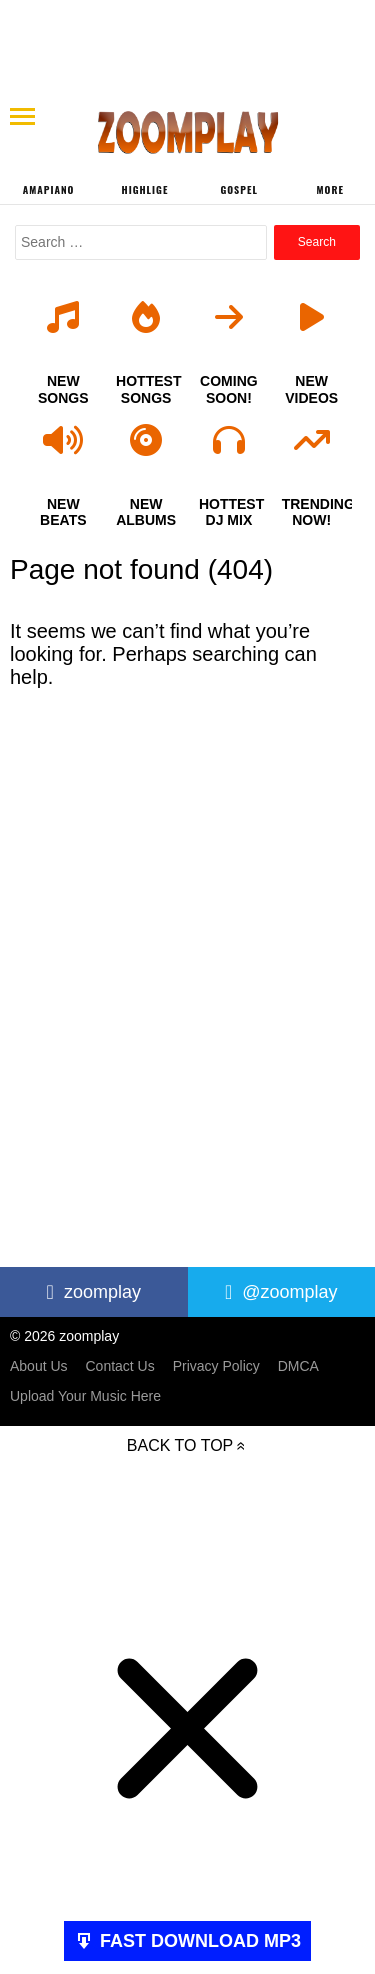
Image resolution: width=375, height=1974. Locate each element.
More (330, 189)
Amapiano (49, 189)
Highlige (145, 189)
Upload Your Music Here (85, 1396)
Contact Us (119, 1366)
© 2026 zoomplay (64, 1336)
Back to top (180, 1445)
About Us (39, 1366)
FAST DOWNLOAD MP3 (200, 1941)
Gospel (238, 189)
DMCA (298, 1366)
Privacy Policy (216, 1366)
